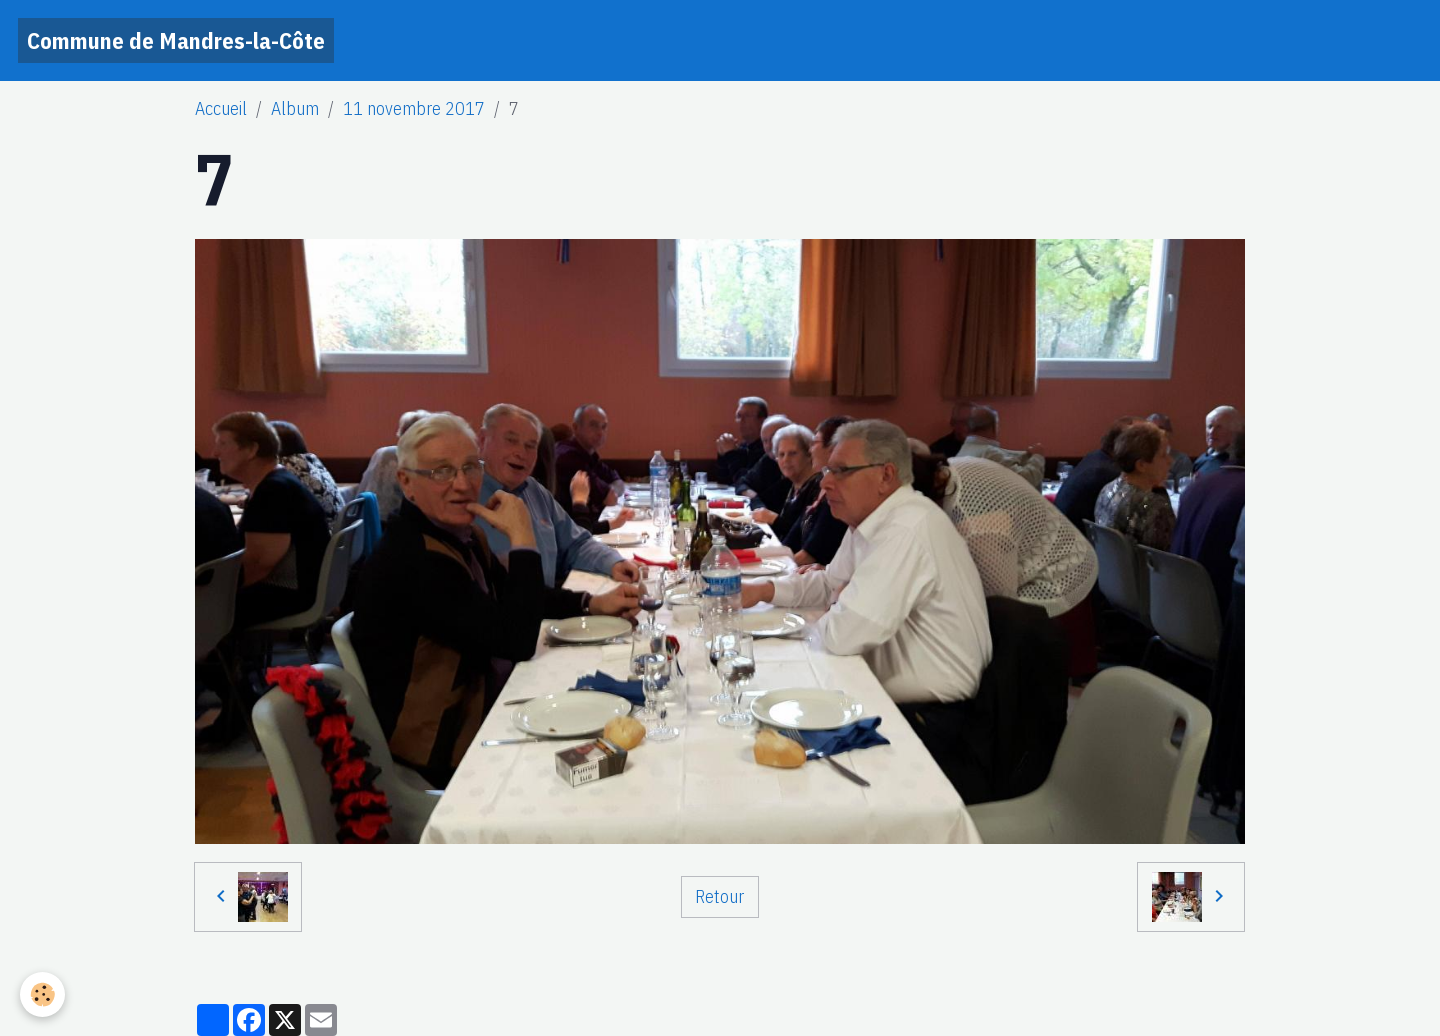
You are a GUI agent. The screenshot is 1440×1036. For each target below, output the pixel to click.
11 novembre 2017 (414, 108)
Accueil (221, 108)
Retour (719, 896)
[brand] (176, 40)
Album (295, 108)
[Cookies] (42, 994)
